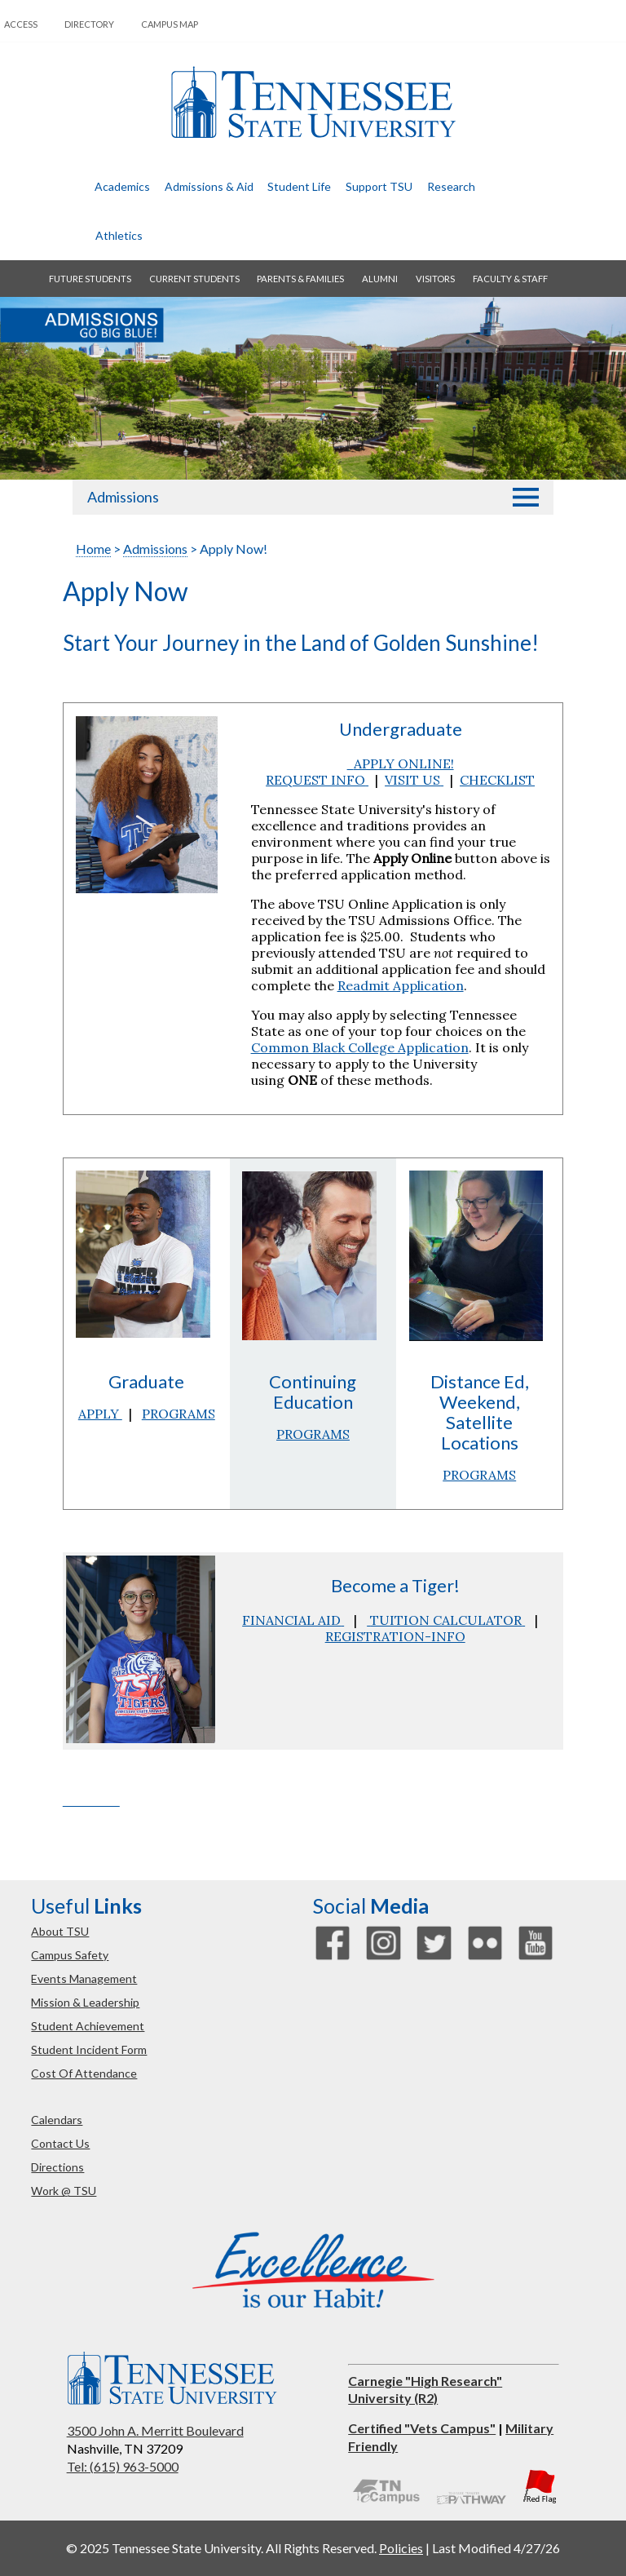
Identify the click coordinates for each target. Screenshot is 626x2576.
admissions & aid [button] (209, 186)
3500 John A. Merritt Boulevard (155, 2430)
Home (93, 548)
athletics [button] (119, 235)
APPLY (100, 1413)
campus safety (69, 1955)
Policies (401, 2548)
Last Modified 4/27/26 (496, 2548)
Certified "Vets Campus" (422, 2428)
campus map (169, 24)
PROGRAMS (178, 1413)
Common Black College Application (360, 1047)
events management (84, 1978)
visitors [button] (435, 278)
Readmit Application (400, 985)
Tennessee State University (313, 102)
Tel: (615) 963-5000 (123, 2466)
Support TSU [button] (379, 186)
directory (89, 24)
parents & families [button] (300, 278)
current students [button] (194, 278)
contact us (60, 2143)
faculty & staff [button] (510, 278)
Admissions (123, 497)
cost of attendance (84, 2073)
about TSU (60, 1931)
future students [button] (90, 278)
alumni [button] (380, 278)
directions (57, 2167)
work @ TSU (63, 2191)
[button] (526, 497)
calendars (56, 2120)
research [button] (451, 186)
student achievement (87, 2026)
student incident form (89, 2049)
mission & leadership (85, 2002)
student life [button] (299, 186)
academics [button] (122, 186)
